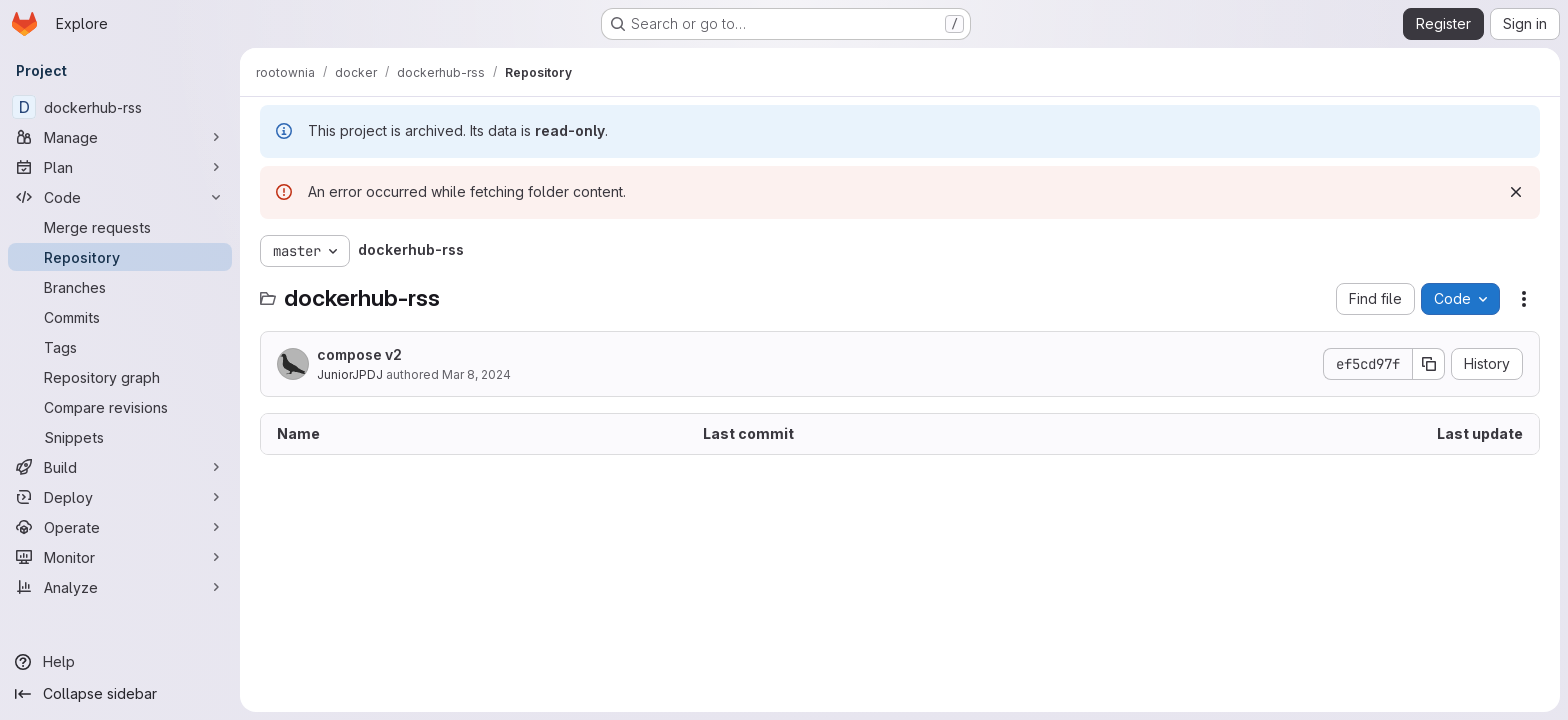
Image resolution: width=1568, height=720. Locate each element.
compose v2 (359, 354)
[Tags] (120, 347)
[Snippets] (120, 437)
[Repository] (120, 257)
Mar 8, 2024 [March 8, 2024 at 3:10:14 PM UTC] (476, 374)
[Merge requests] (120, 227)
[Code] (120, 197)
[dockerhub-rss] (120, 107)
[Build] (120, 467)
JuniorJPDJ (350, 374)
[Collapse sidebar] (120, 694)
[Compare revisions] (120, 407)
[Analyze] (120, 587)
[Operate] (120, 527)
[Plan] (120, 167)
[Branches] (120, 287)
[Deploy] (120, 497)
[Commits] (120, 317)
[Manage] (120, 137)
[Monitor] (120, 557)
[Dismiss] (1516, 192)
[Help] (120, 662)
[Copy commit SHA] (1429, 364)
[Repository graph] (120, 377)
